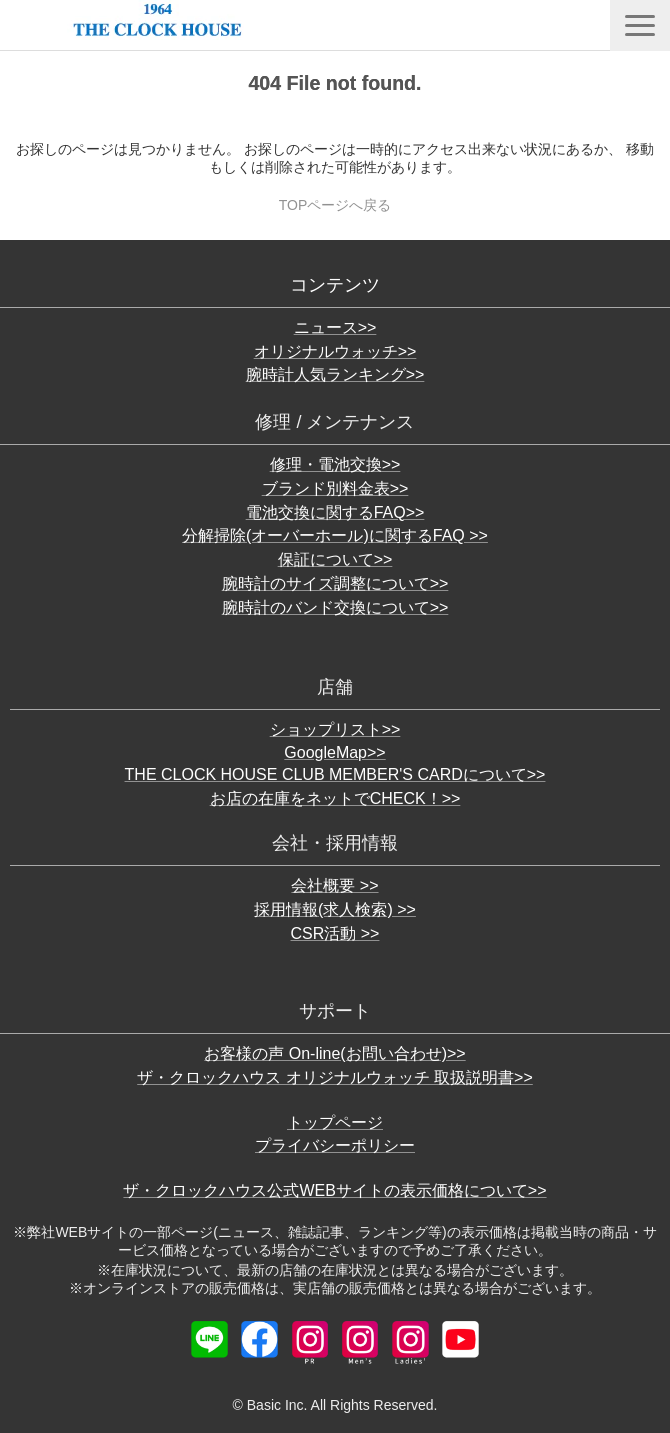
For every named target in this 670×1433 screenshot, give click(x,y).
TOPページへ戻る (335, 205)
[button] (640, 25)
